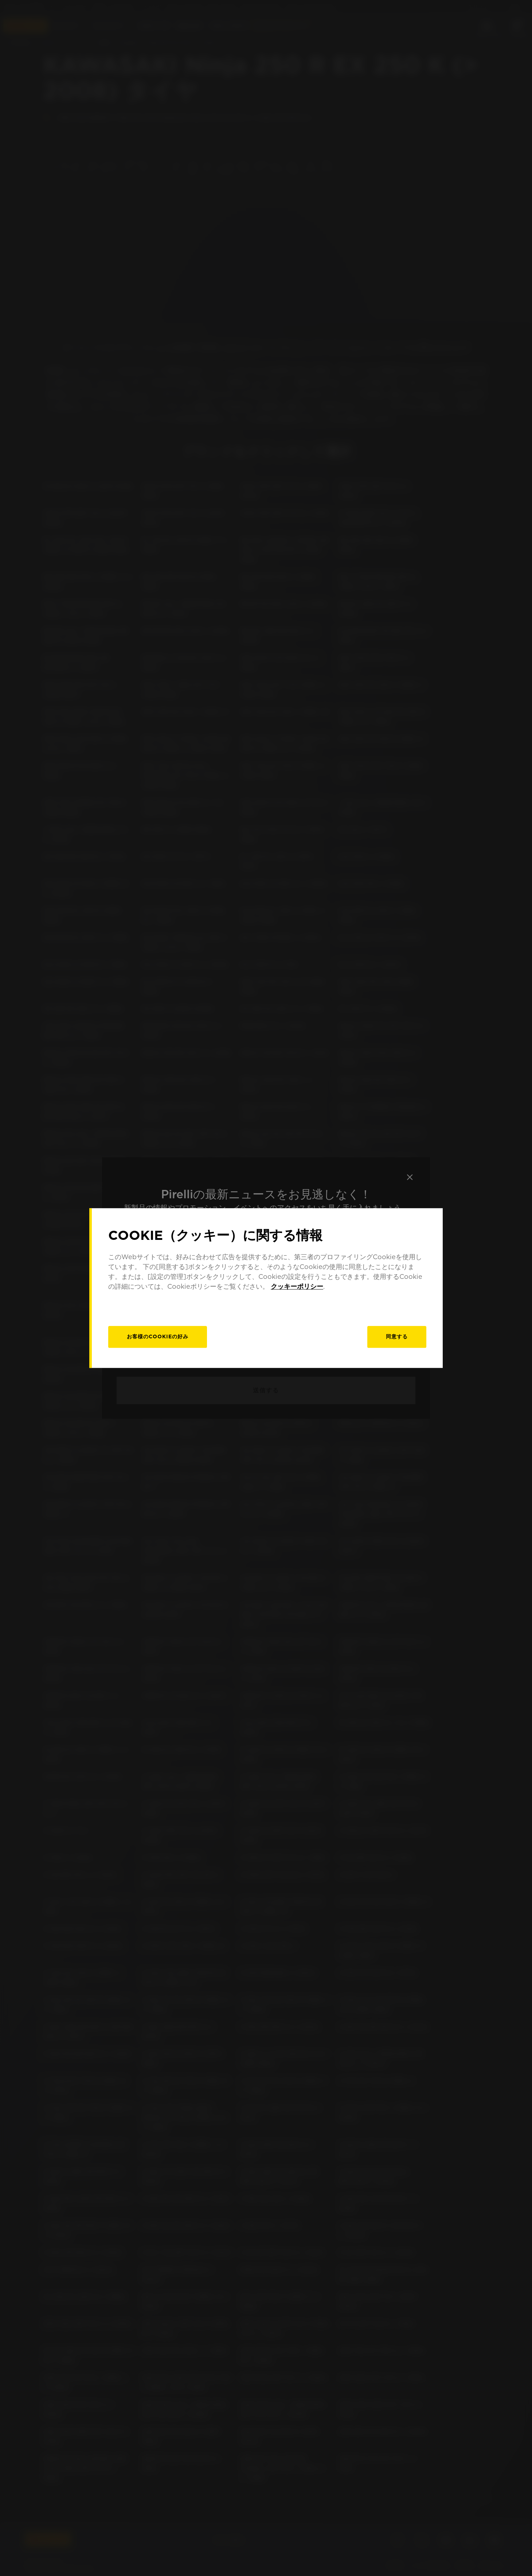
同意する (397, 1336)
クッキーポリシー (297, 1286)
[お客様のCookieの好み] (157, 1337)
